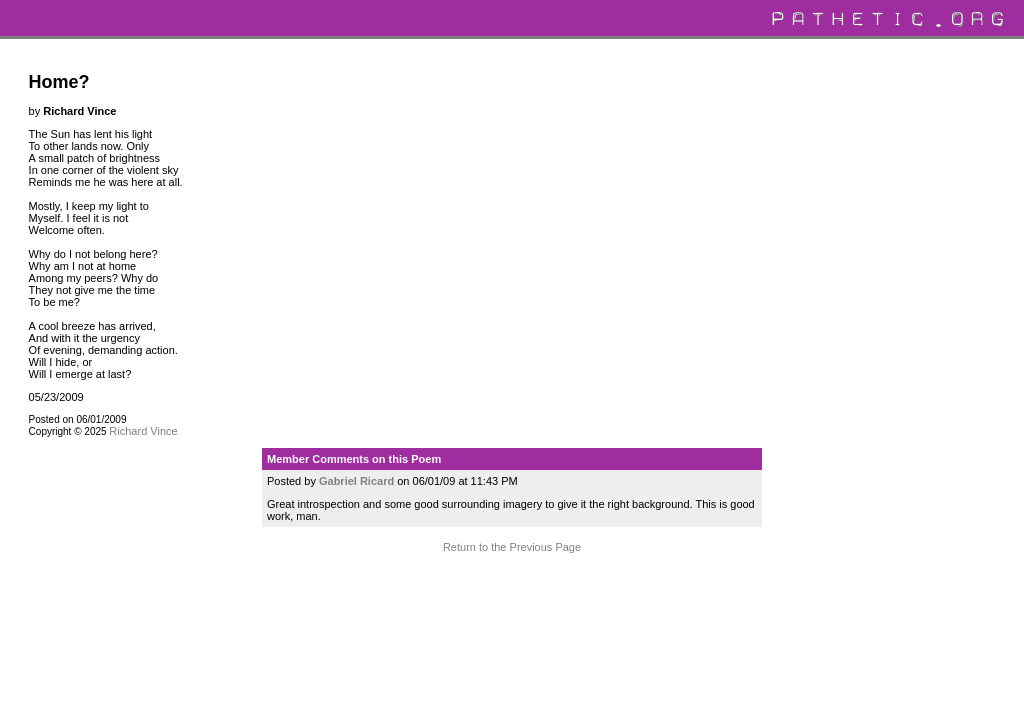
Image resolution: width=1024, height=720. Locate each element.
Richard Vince (143, 431)
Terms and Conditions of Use (511, 585)
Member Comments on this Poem (354, 459)
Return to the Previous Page (512, 547)
